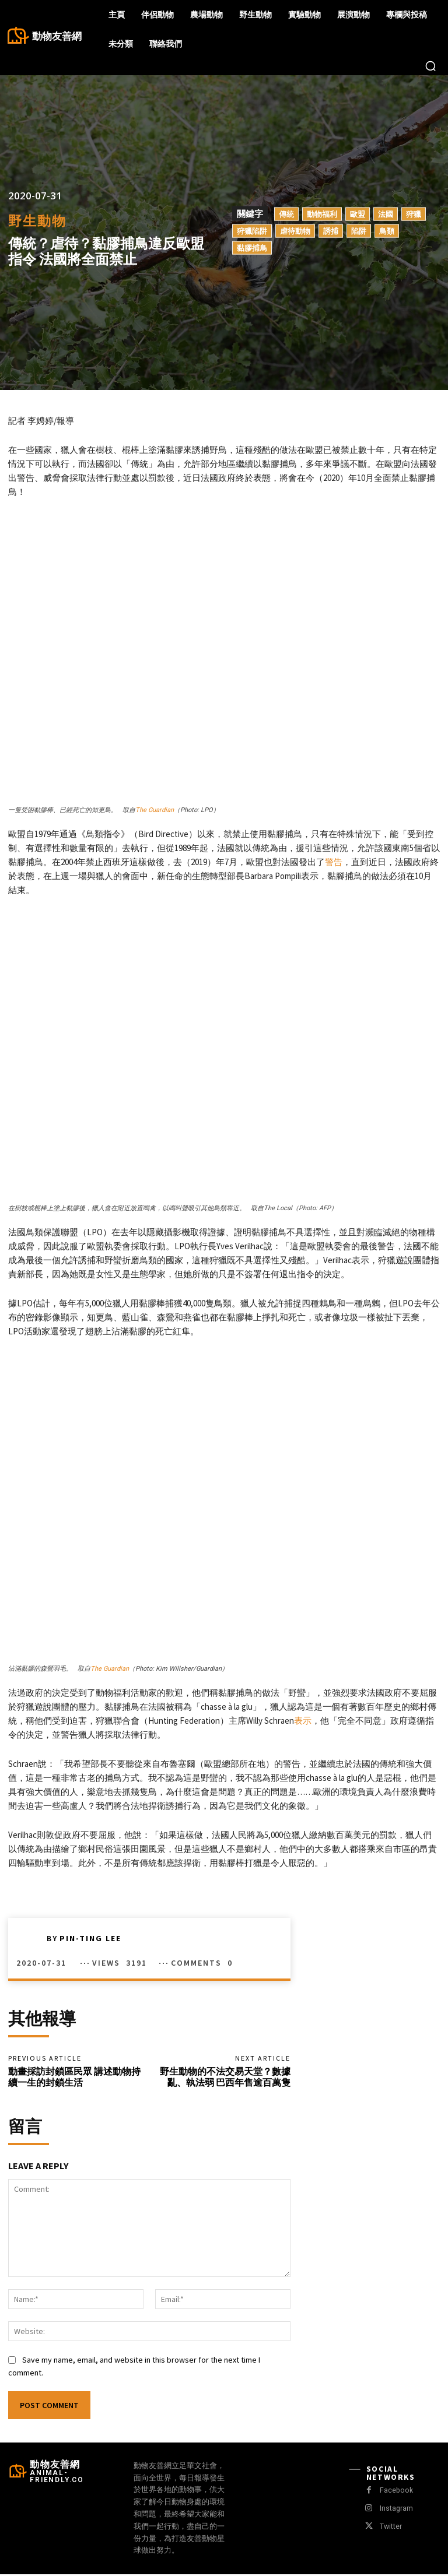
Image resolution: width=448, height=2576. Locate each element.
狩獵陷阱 (252, 231)
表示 (303, 1720)
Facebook (395, 2492)
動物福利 (322, 214)
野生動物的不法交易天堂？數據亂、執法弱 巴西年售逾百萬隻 (225, 2078)
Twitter (390, 2528)
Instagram (395, 2510)
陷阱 (358, 231)
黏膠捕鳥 (252, 248)
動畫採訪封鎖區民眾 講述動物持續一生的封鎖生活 (74, 2078)
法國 (385, 214)
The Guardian (154, 810)
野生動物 (37, 220)
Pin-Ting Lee (90, 1938)
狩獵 (413, 214)
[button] (430, 66)
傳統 (286, 214)
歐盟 (357, 214)
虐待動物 (295, 231)
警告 (333, 861)
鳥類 (386, 231)
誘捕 (330, 231)
